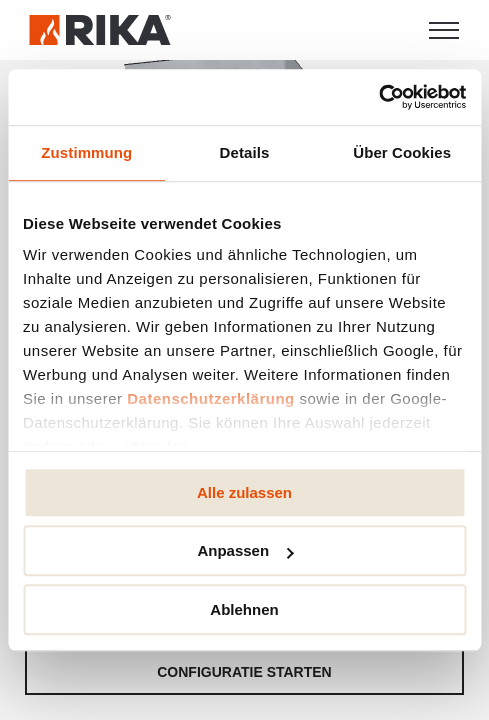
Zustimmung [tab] (86, 152)
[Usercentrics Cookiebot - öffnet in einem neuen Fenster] (378, 97)
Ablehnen (244, 609)
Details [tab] (245, 152)
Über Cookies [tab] (402, 152)
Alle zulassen (244, 492)
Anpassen (245, 550)
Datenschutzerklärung (211, 398)
